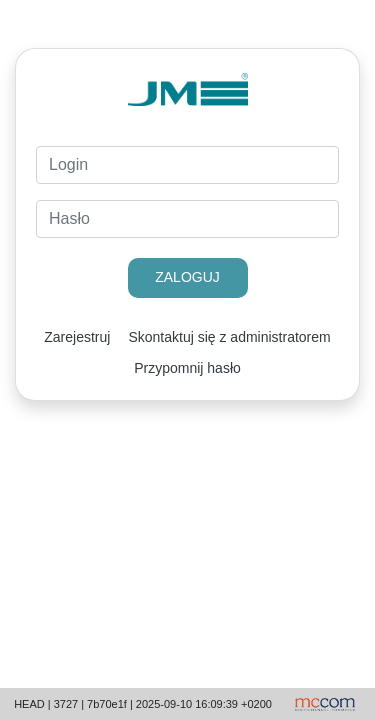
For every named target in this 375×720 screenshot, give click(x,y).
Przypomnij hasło (187, 368)
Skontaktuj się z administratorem (229, 337)
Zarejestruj (77, 337)
